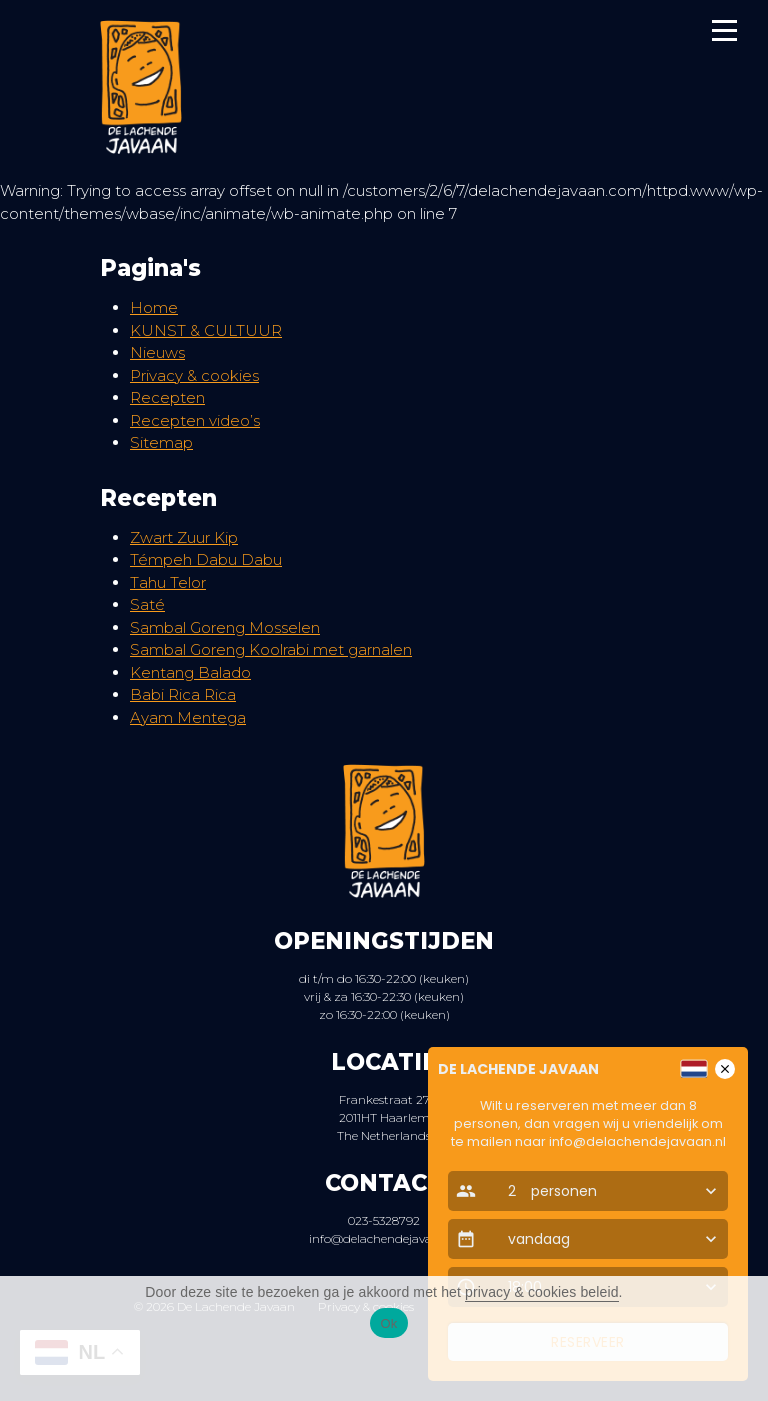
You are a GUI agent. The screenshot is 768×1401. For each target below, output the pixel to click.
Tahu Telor (168, 582)
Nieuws (157, 352)
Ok (388, 1323)
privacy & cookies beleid (542, 1292)
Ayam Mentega (188, 717)
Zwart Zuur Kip (184, 537)
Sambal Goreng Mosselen (225, 627)
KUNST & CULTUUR (206, 330)
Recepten (167, 397)
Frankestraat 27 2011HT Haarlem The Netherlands (384, 1117)
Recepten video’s (195, 420)
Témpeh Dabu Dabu (206, 559)
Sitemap (161, 442)
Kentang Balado (190, 672)
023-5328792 (384, 1220)
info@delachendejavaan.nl (384, 1238)
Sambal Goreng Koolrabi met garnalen (271, 649)
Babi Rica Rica (183, 694)
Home (154, 307)
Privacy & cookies (194, 375)
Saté (147, 604)
